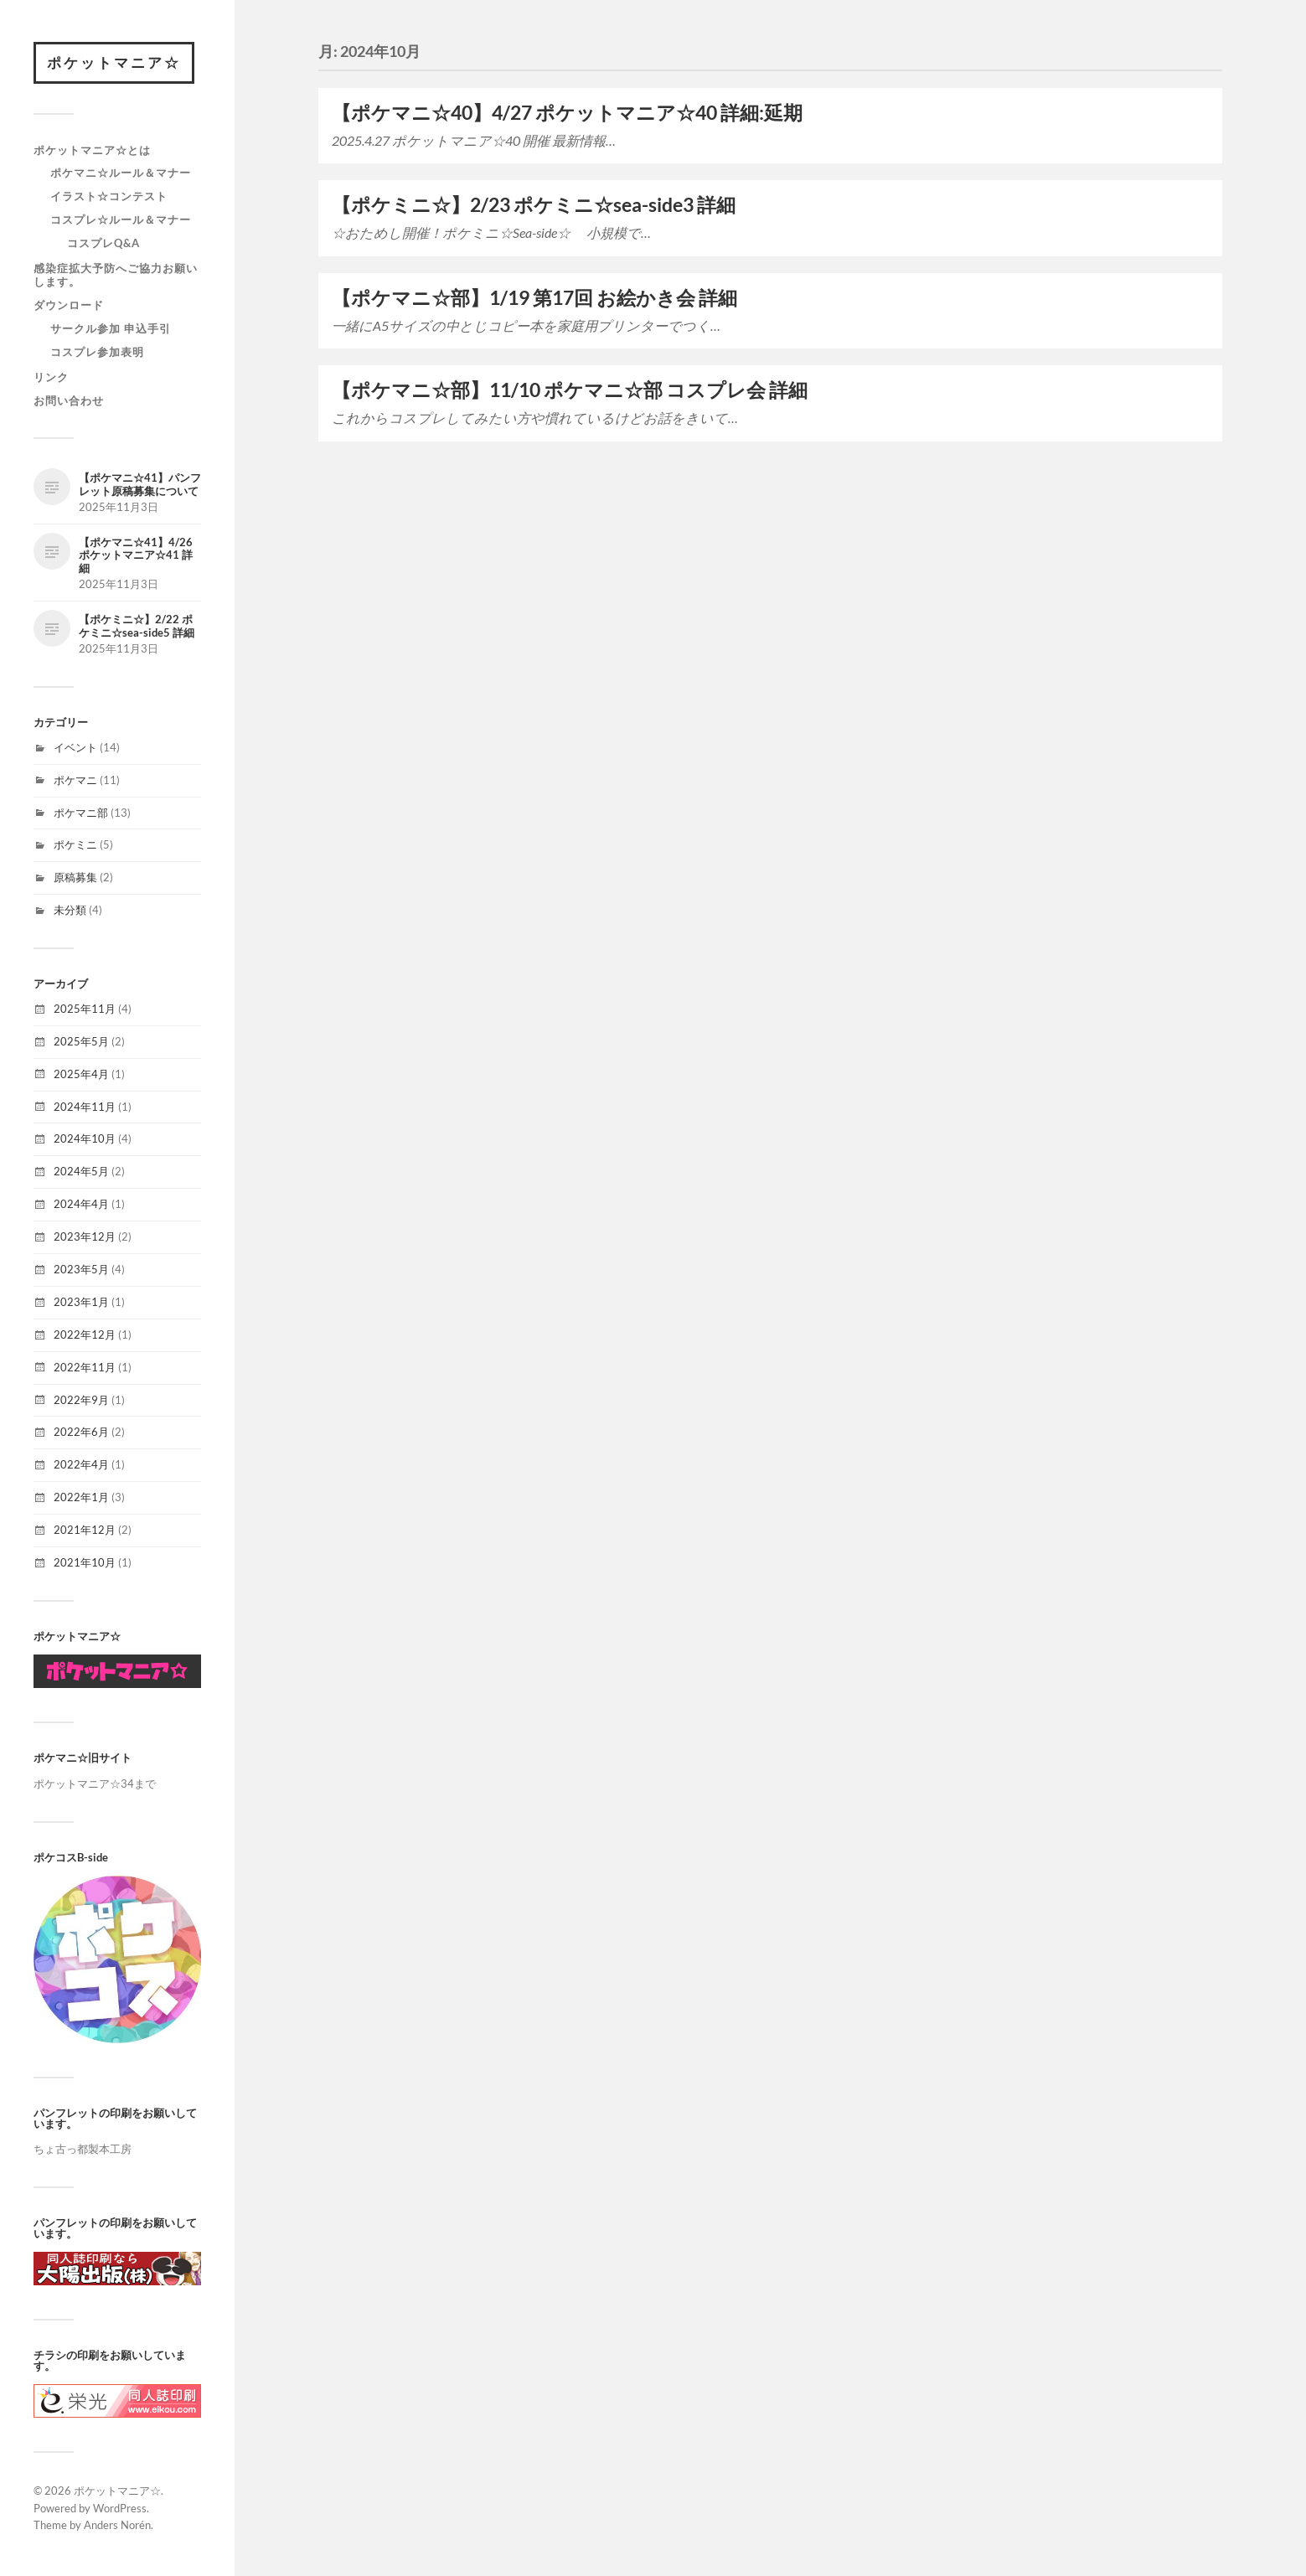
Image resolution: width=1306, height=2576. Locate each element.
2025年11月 (85, 1008)
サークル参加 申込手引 (110, 328)
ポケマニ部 (81, 812)
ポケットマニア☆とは (92, 150)
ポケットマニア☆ (114, 62)
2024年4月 (81, 1204)
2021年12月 (85, 1529)
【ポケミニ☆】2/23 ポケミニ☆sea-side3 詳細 (534, 205)
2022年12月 (85, 1334)
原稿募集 (75, 877)
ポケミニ (75, 844)
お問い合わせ (69, 400)
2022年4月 (81, 1464)
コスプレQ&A (103, 243)
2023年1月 (81, 1302)
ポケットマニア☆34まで (95, 1783)
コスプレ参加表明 (97, 352)
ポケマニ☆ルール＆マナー (120, 172)
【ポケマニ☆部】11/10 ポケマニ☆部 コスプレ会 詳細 (570, 390)
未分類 (70, 909)
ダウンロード (69, 305)
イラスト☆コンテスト (109, 196)
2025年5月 (81, 1041)
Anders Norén (117, 2525)
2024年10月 (85, 1138)
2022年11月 (85, 1367)
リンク (51, 377)
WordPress (120, 2508)
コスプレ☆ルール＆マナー (120, 219)
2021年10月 (85, 1562)
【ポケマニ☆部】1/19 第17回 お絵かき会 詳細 (534, 298)
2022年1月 (81, 1497)
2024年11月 (85, 1106)
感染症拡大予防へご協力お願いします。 (116, 274)
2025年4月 (81, 1074)
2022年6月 (81, 1431)
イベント (75, 747)
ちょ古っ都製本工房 (83, 2148)
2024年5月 (81, 1171)
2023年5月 (81, 1269)
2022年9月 (81, 1400)
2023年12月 (85, 1236)
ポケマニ (75, 780)
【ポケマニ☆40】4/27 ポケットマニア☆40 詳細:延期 (567, 112)
